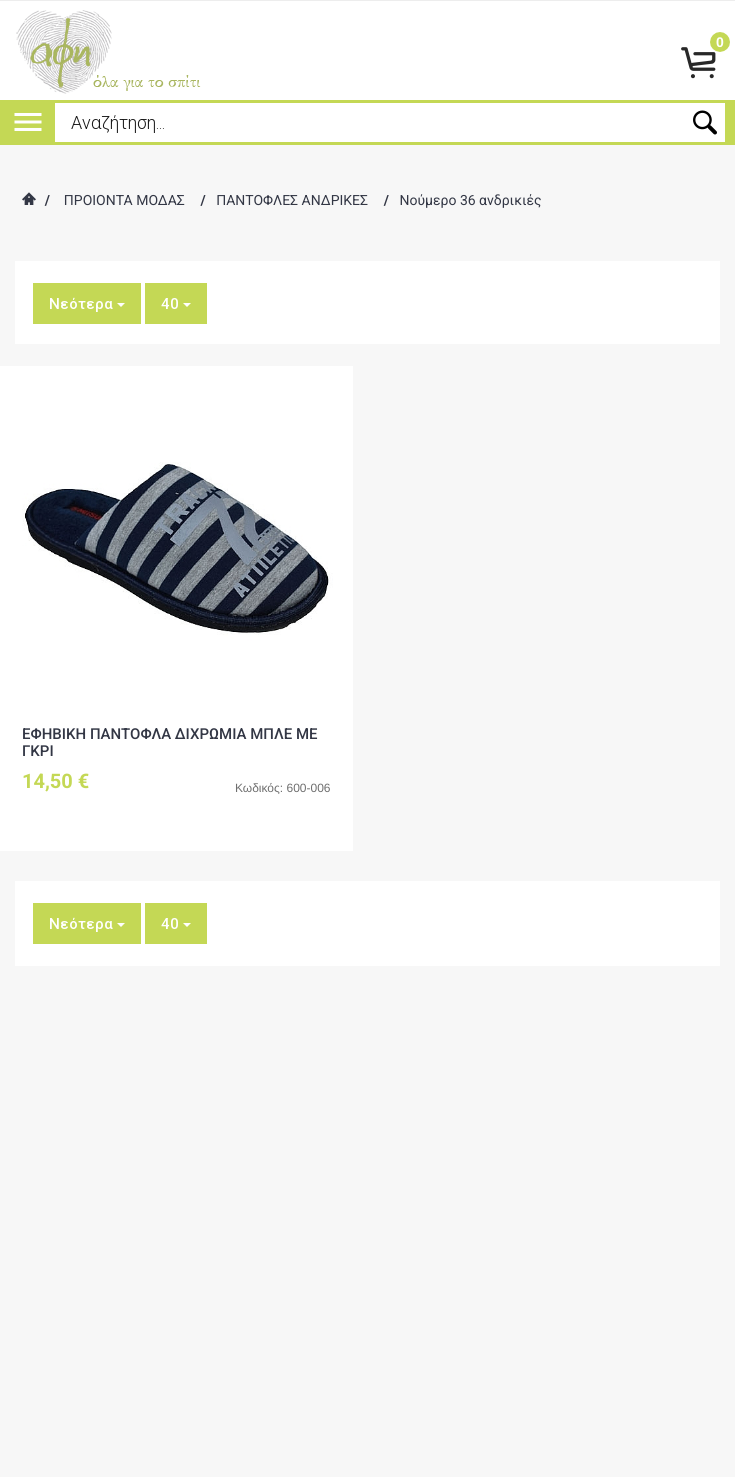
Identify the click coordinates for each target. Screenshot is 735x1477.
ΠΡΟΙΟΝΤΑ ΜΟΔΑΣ (124, 201)
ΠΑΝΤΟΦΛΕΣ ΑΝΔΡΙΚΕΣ (292, 201)
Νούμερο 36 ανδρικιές (470, 201)
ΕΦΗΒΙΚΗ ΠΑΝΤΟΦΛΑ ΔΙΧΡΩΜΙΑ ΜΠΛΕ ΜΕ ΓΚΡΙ (170, 742)
